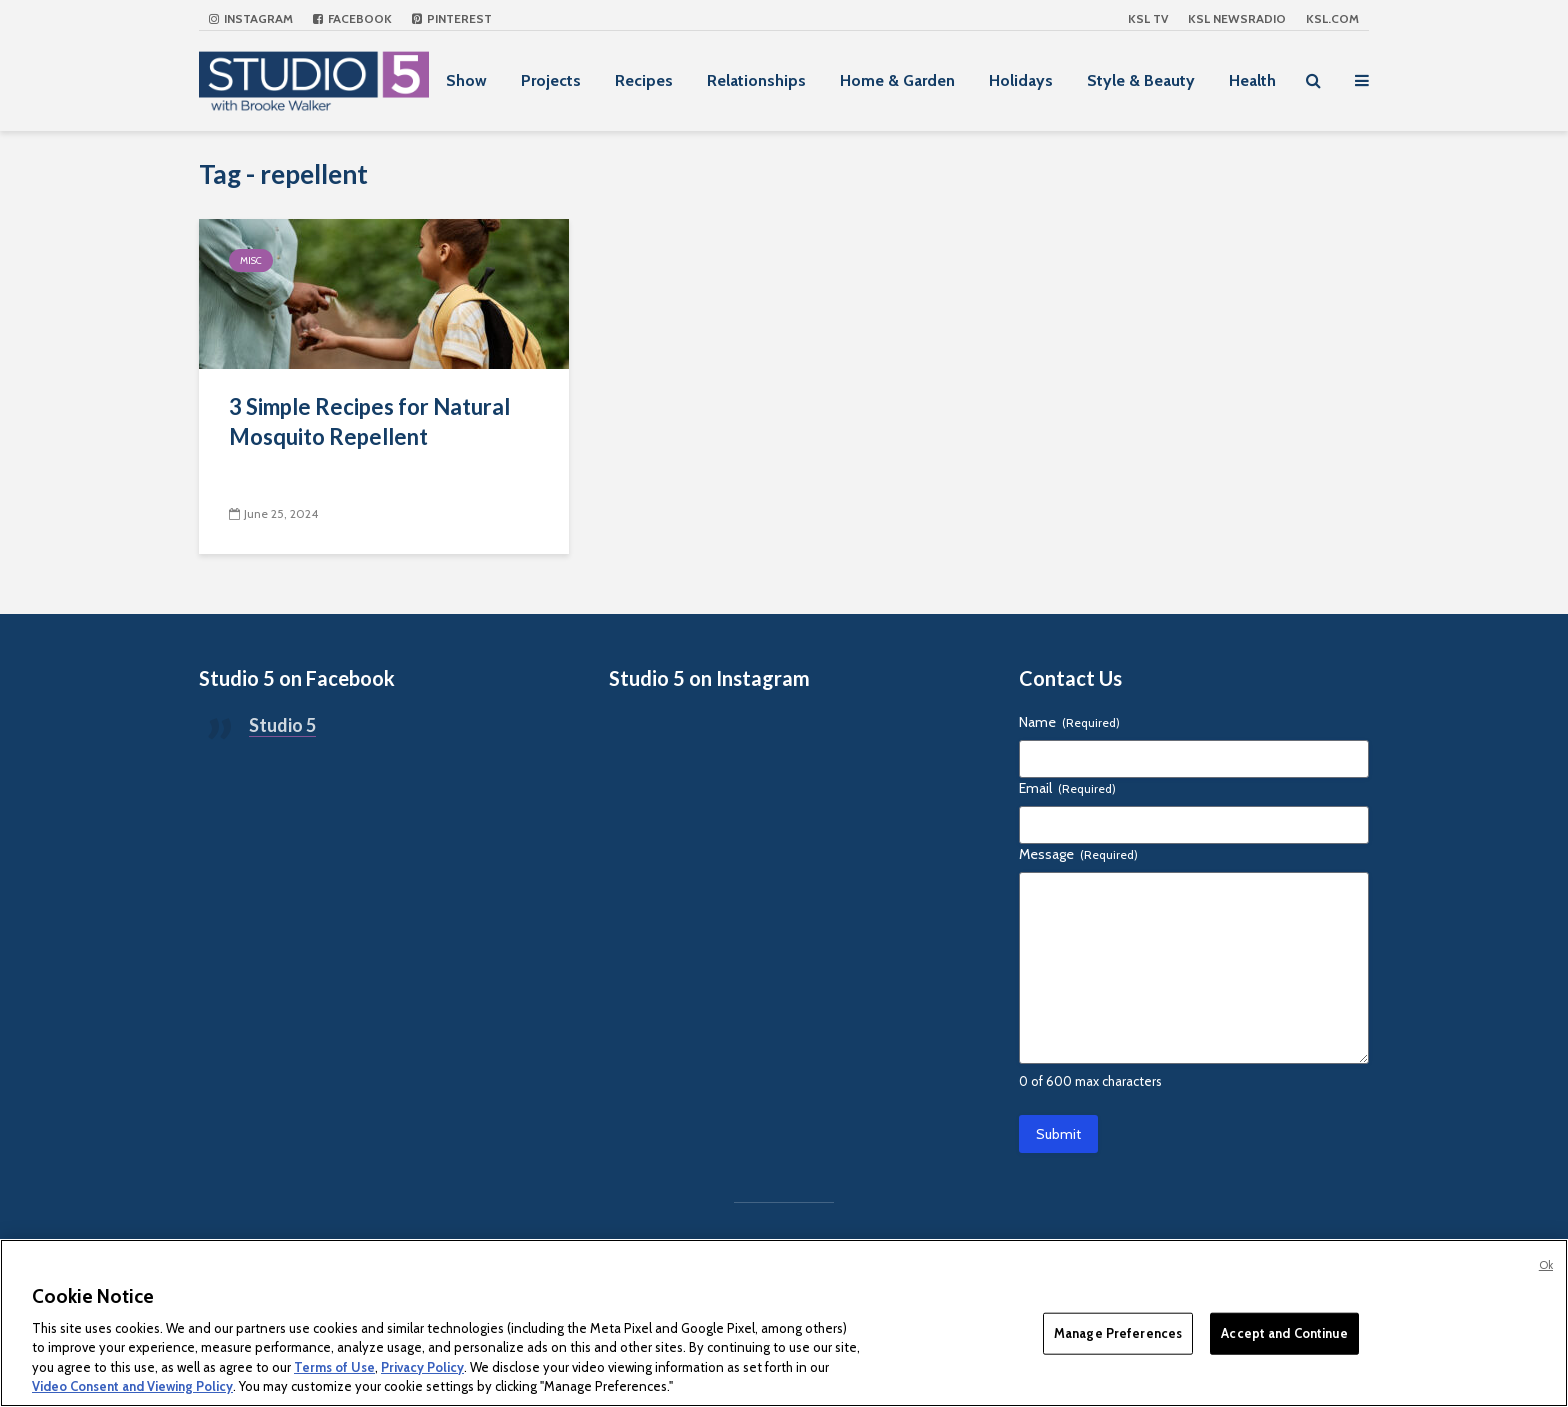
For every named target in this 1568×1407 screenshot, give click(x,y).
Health (1252, 80)
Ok (1546, 1265)
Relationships (756, 80)
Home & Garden (897, 80)
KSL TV (1148, 18)
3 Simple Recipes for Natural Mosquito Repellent (369, 421)
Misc (251, 260)
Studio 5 (282, 725)
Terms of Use (334, 1367)
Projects (551, 80)
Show (466, 80)
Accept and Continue (1284, 1333)
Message (1078, 854)
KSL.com (1332, 18)
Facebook (352, 18)
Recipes (644, 80)
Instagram (251, 18)
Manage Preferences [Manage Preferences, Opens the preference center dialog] (1118, 1333)
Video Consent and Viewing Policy (132, 1386)
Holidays (1021, 80)
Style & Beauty (1141, 80)
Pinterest (452, 18)
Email (1067, 788)
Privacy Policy (422, 1367)
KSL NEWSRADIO (1237, 18)
